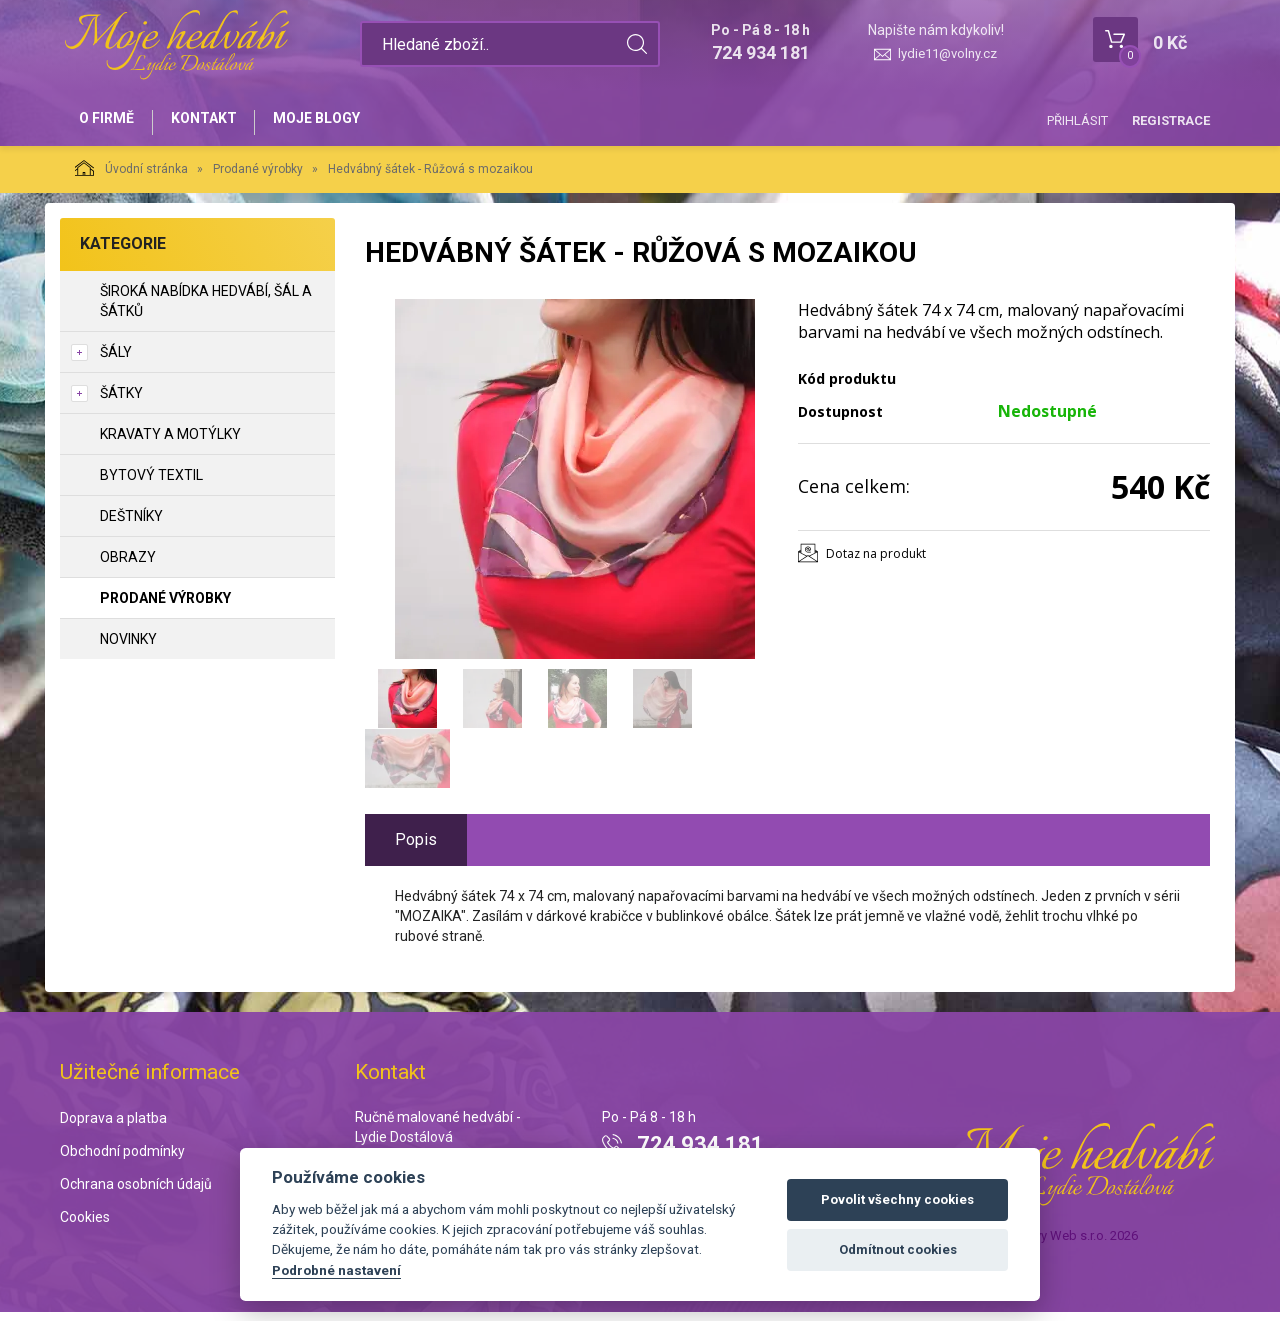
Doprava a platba (113, 1127)
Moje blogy (337, 122)
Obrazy (128, 565)
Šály (116, 360)
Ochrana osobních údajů (136, 1192)
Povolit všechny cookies (897, 1199)
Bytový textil (151, 483)
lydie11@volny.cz (947, 53)
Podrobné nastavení (336, 1270)
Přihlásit (1077, 120)
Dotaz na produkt (876, 561)
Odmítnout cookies (898, 1249)
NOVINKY (128, 647)
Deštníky (131, 524)
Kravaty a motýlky (170, 442)
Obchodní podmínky (122, 1160)
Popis (416, 847)
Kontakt (216, 122)
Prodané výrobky (258, 177)
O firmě (110, 122)
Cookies (85, 1225)
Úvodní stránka (131, 176)
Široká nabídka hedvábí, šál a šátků (206, 309)
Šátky (121, 401)
